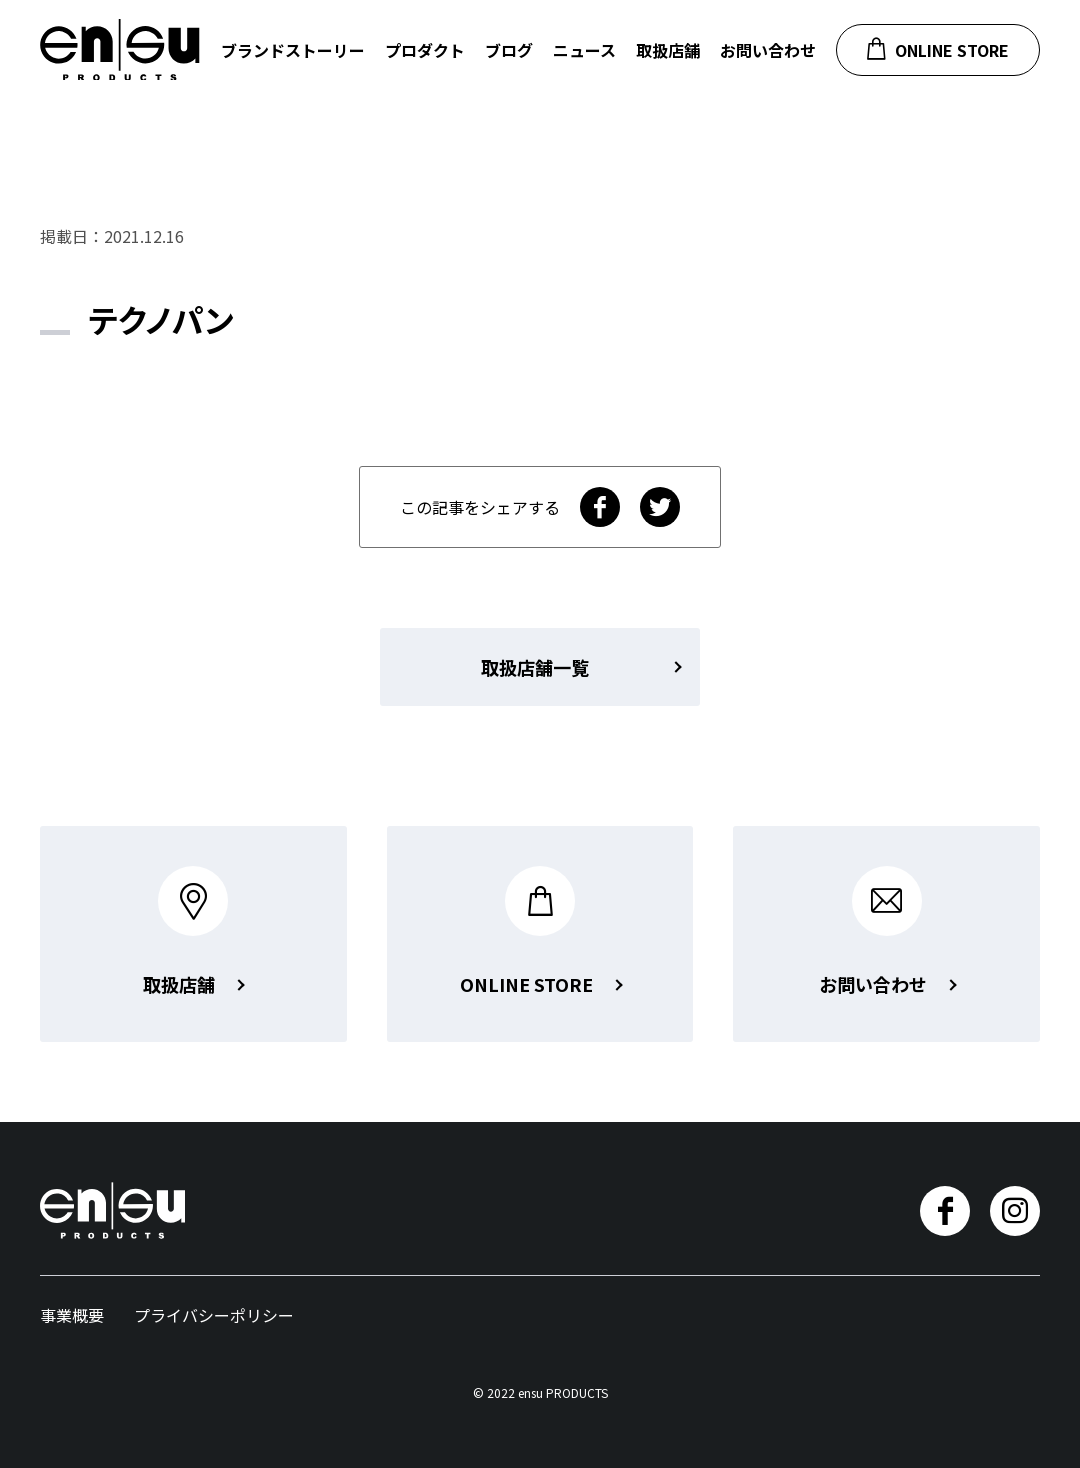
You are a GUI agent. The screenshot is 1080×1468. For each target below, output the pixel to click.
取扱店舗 (668, 50)
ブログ (509, 50)
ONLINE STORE (938, 49)
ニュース (584, 50)
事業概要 (72, 1315)
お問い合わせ (768, 50)
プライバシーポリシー (214, 1315)
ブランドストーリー (293, 50)
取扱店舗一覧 (535, 667)
